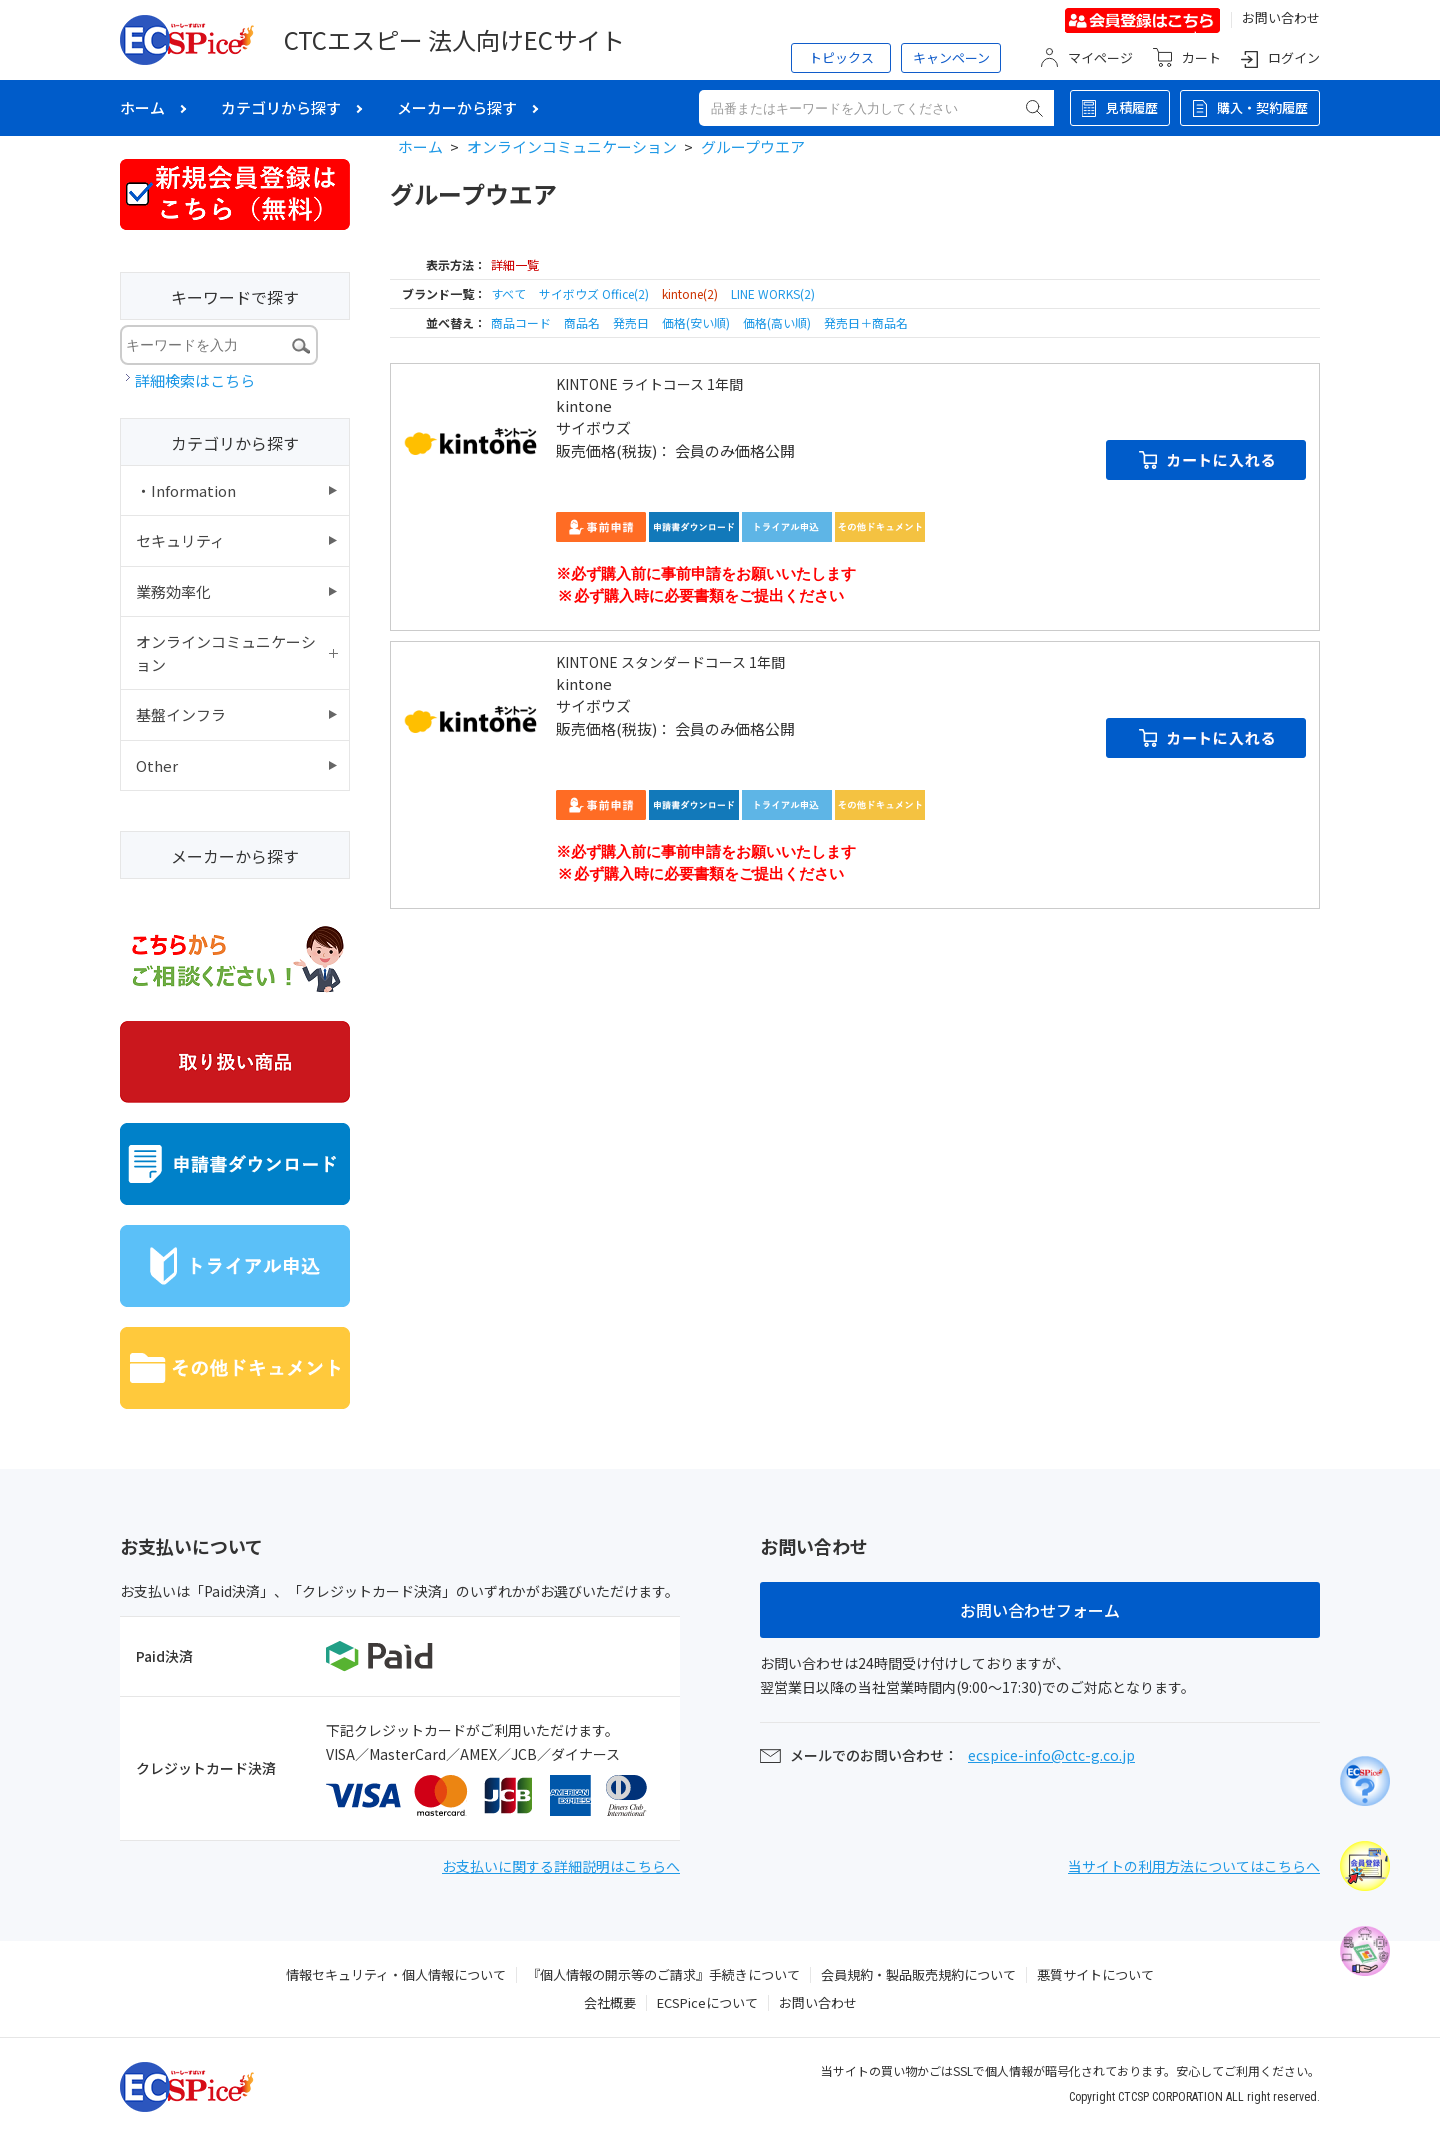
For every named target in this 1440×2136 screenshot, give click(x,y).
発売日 (632, 322)
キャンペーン (951, 57)
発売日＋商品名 (866, 322)
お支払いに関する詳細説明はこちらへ (561, 1866)
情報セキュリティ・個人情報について (396, 1974)
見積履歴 (1132, 107)
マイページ (1100, 57)
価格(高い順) (778, 322)
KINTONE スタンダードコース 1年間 (670, 662)
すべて (508, 293)
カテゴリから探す (281, 107)
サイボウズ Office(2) (594, 293)
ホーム (142, 107)
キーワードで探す (235, 297)
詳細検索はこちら (195, 380)
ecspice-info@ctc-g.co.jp (1051, 1755)
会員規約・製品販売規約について (918, 1974)
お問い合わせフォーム (1040, 1610)
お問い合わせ (1281, 17)
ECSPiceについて (707, 2002)
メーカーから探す (457, 107)
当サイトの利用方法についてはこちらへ (1194, 1866)
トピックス (841, 57)
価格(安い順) (697, 322)
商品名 (583, 322)
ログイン (1294, 57)
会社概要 (610, 2002)
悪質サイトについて (1095, 1974)
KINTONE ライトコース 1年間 (649, 384)
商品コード (522, 322)
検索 (1034, 108)
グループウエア (753, 146)
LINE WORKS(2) (773, 293)
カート (1201, 57)
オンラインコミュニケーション (572, 146)
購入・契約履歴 (1262, 107)
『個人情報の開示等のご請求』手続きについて (663, 1974)
